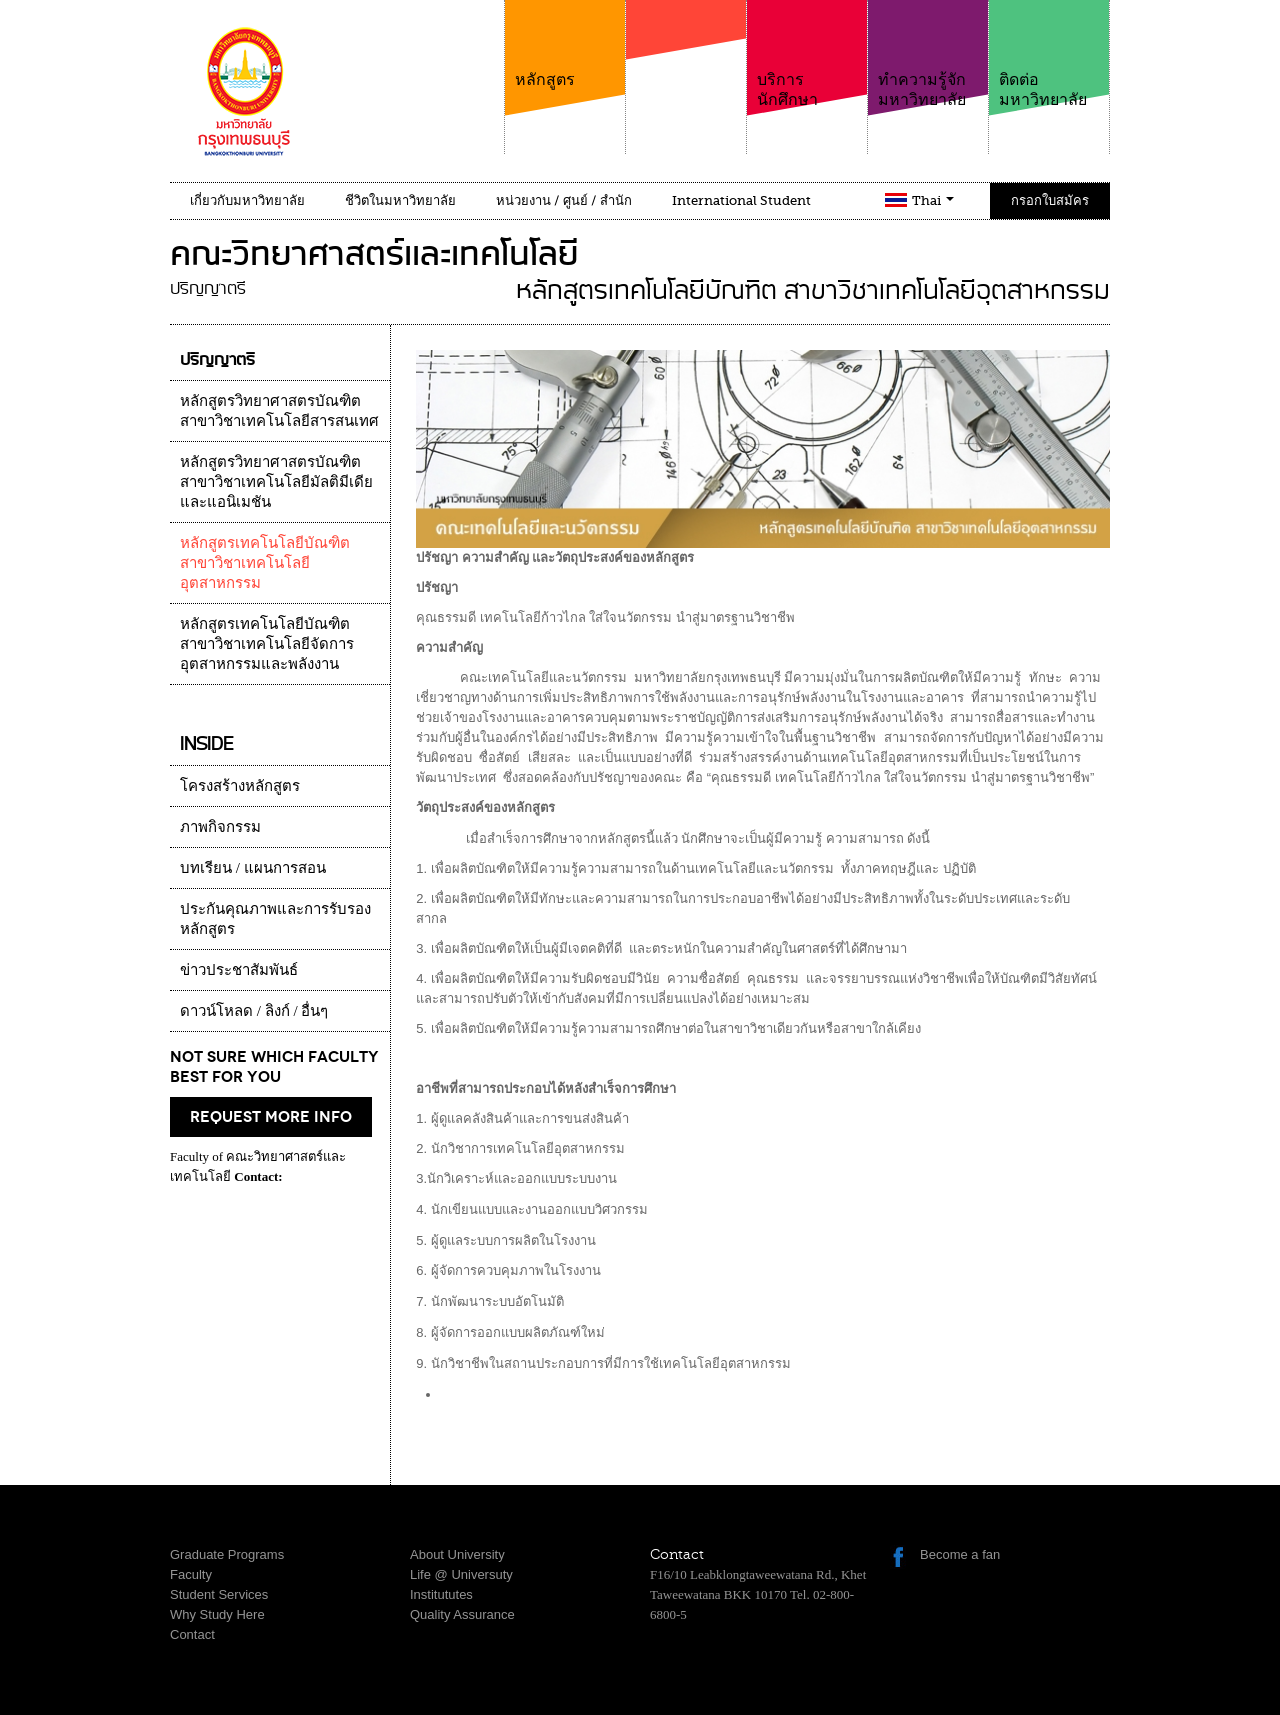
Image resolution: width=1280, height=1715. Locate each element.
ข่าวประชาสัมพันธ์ (239, 970)
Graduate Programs (227, 1554)
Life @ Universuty (461, 1574)
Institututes (441, 1594)
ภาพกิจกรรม (220, 827)
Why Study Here (217, 1614)
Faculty (191, 1574)
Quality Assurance (462, 1614)
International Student (741, 200)
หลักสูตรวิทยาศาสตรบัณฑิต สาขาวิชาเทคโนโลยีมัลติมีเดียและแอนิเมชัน (276, 482)
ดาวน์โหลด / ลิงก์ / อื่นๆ (254, 1011)
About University (457, 1554)
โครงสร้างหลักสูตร (240, 786)
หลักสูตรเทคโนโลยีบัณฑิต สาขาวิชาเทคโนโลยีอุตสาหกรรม (265, 563)
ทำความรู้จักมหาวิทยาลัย (928, 54)
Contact (192, 1634)
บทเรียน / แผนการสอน (253, 868)
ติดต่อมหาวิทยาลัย (1049, 54)
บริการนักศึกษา (807, 54)
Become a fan (960, 1554)
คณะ (686, 69)
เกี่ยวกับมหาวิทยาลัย (247, 200)
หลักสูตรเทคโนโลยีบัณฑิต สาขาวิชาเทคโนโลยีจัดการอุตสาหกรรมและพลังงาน (267, 644)
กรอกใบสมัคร (1050, 200)
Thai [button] (933, 200)
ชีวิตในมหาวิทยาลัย (400, 200)
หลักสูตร (565, 44)
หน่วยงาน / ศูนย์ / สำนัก (564, 200)
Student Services (219, 1594)
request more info (271, 1117)
